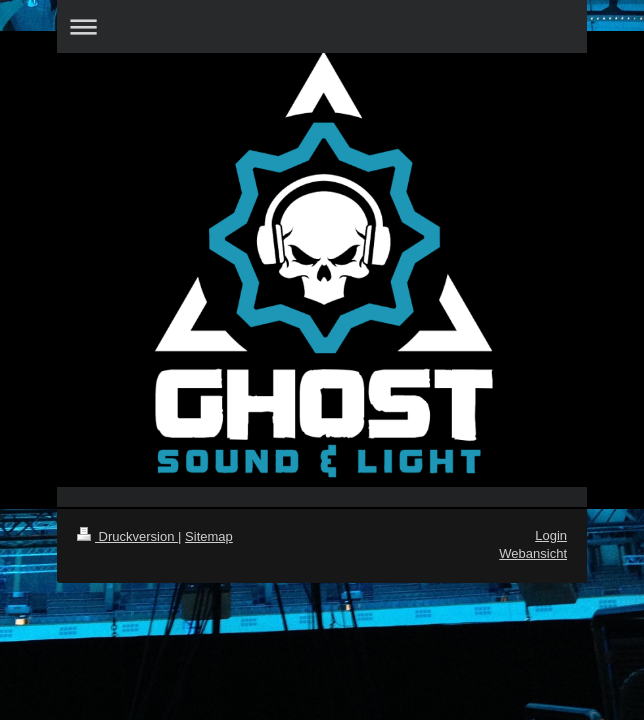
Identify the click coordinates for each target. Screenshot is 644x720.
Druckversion (127, 536)
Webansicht (533, 553)
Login (551, 535)
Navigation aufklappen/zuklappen (322, 26)
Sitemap (209, 536)
